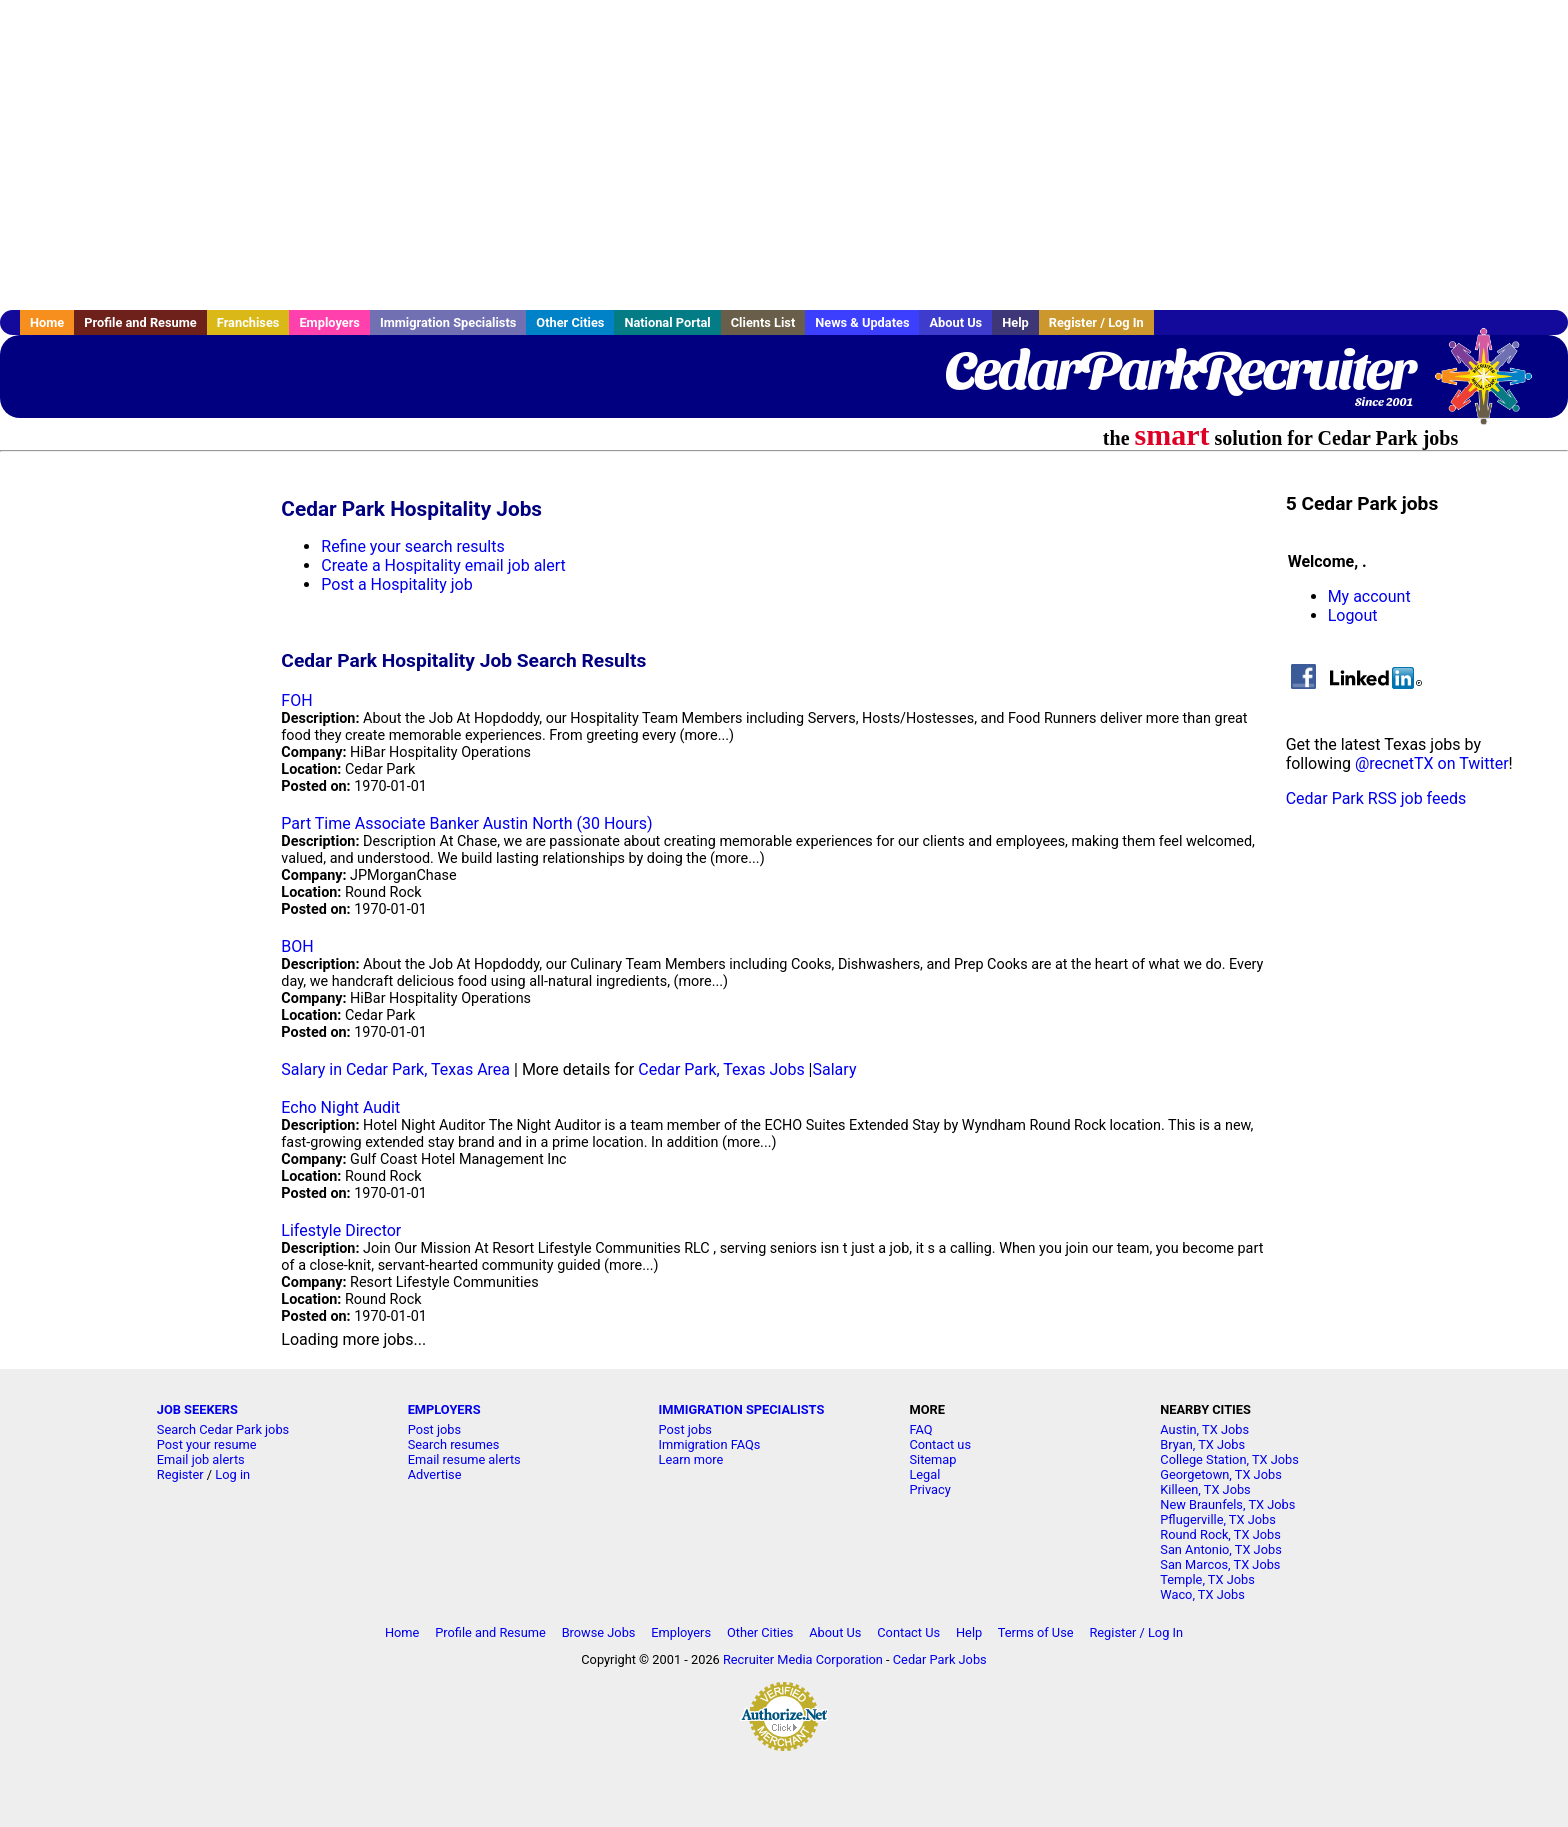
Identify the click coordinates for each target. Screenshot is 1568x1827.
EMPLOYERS (444, 1409)
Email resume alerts (464, 1459)
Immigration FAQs (710, 1444)
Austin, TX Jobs (1204, 1429)
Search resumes (454, 1444)
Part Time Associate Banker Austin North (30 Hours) (466, 823)
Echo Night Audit (340, 1107)
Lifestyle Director (341, 1230)
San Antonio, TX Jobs (1220, 1549)
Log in (232, 1474)
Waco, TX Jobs (1202, 1594)
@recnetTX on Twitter (1432, 763)
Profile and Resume (140, 322)
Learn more (691, 1459)
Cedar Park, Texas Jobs (721, 1069)
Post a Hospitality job (396, 584)
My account (1369, 596)
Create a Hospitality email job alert (443, 565)
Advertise (435, 1474)
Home (47, 322)
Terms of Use (1036, 1632)
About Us (955, 322)
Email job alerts (201, 1459)
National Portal (667, 322)
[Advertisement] (784, 155)
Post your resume (207, 1444)
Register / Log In (1096, 322)
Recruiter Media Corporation (803, 1659)
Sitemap (932, 1459)
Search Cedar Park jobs (223, 1429)
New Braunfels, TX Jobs (1227, 1504)
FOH (296, 700)
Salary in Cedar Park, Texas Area (395, 1069)
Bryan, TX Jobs (1202, 1444)
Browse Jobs (599, 1632)
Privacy (929, 1489)
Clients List (763, 322)
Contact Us (908, 1632)
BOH (297, 946)
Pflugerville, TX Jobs (1218, 1519)
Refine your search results (412, 546)
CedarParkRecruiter (1179, 370)
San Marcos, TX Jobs (1220, 1564)
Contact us (940, 1444)
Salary (835, 1069)
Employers (329, 322)
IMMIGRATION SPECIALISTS (742, 1409)
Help (1015, 322)
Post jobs (434, 1429)
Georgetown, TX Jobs (1220, 1474)
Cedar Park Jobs (940, 1659)
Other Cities (570, 322)
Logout (1353, 615)
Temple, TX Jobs (1207, 1579)
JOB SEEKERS (197, 1409)
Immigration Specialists (448, 322)
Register (180, 1474)
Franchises (248, 322)
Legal (924, 1474)
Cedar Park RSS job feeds (1376, 798)
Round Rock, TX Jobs (1220, 1534)
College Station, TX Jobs (1229, 1459)
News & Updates (862, 322)
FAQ (920, 1429)
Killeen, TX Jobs (1205, 1489)
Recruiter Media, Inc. (1493, 386)
